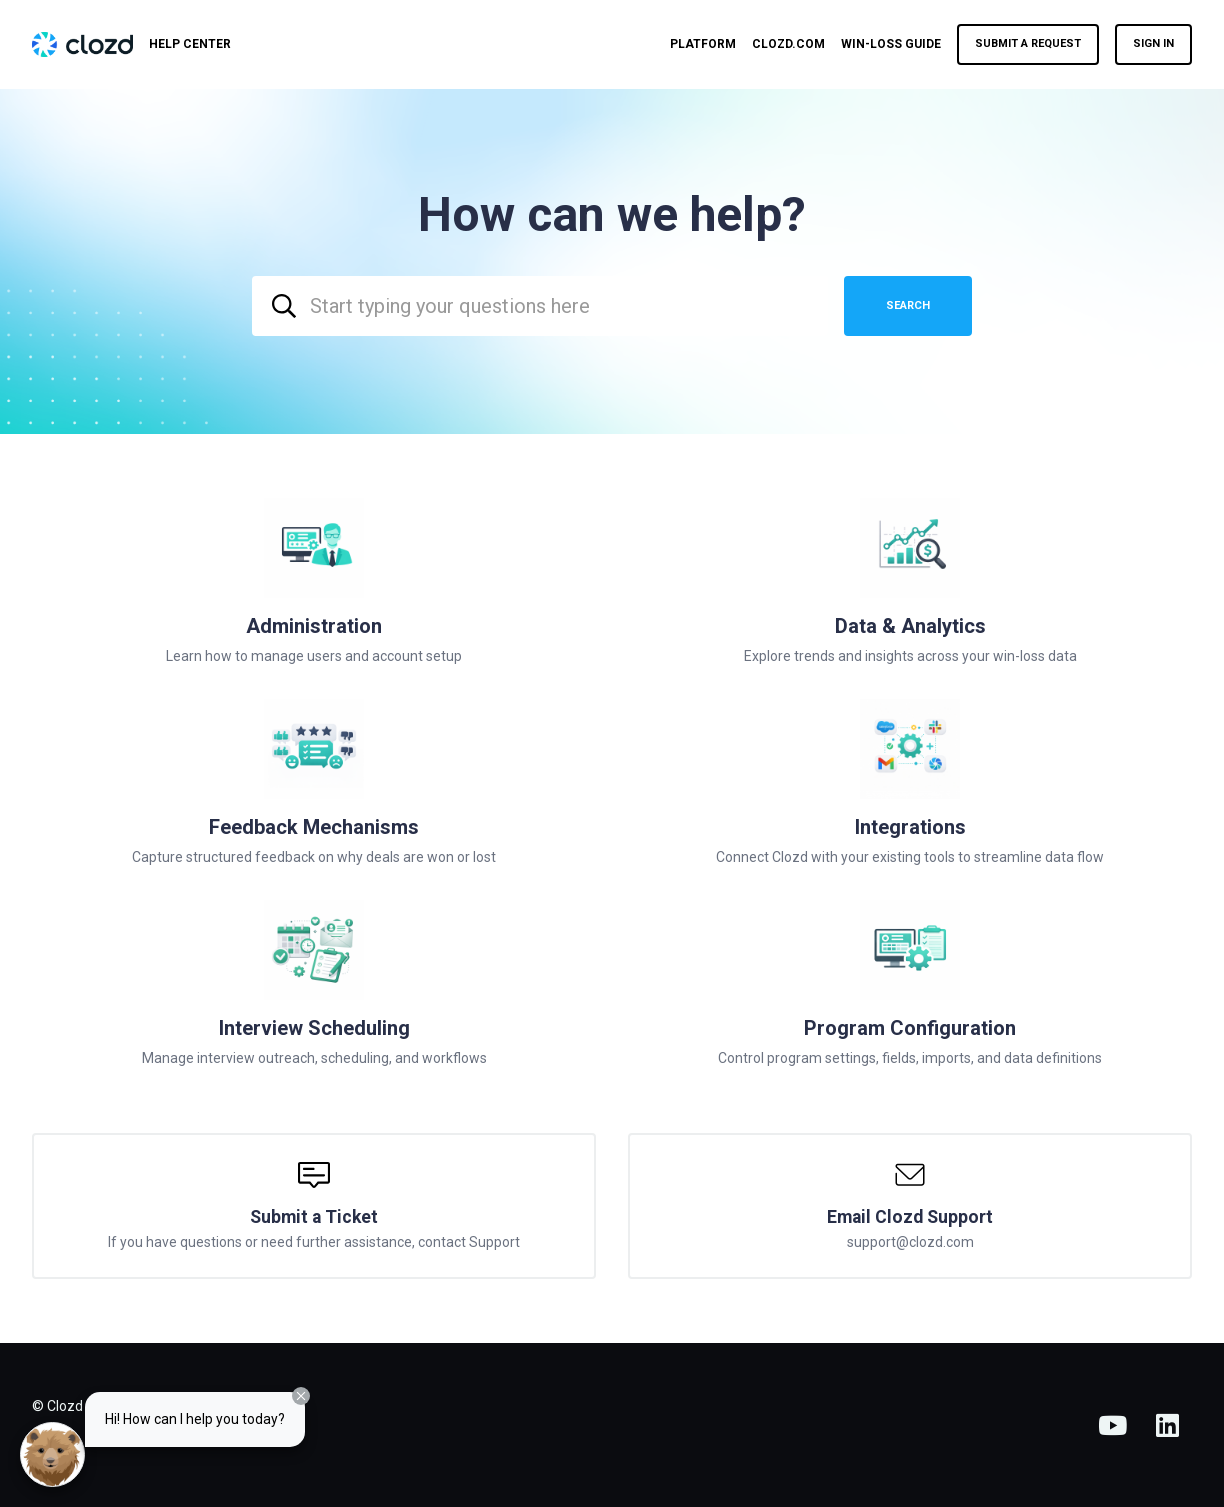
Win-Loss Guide (891, 44)
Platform (703, 44)
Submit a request (1028, 43)
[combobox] (540, 306)
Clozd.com (788, 44)
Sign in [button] (1153, 43)
